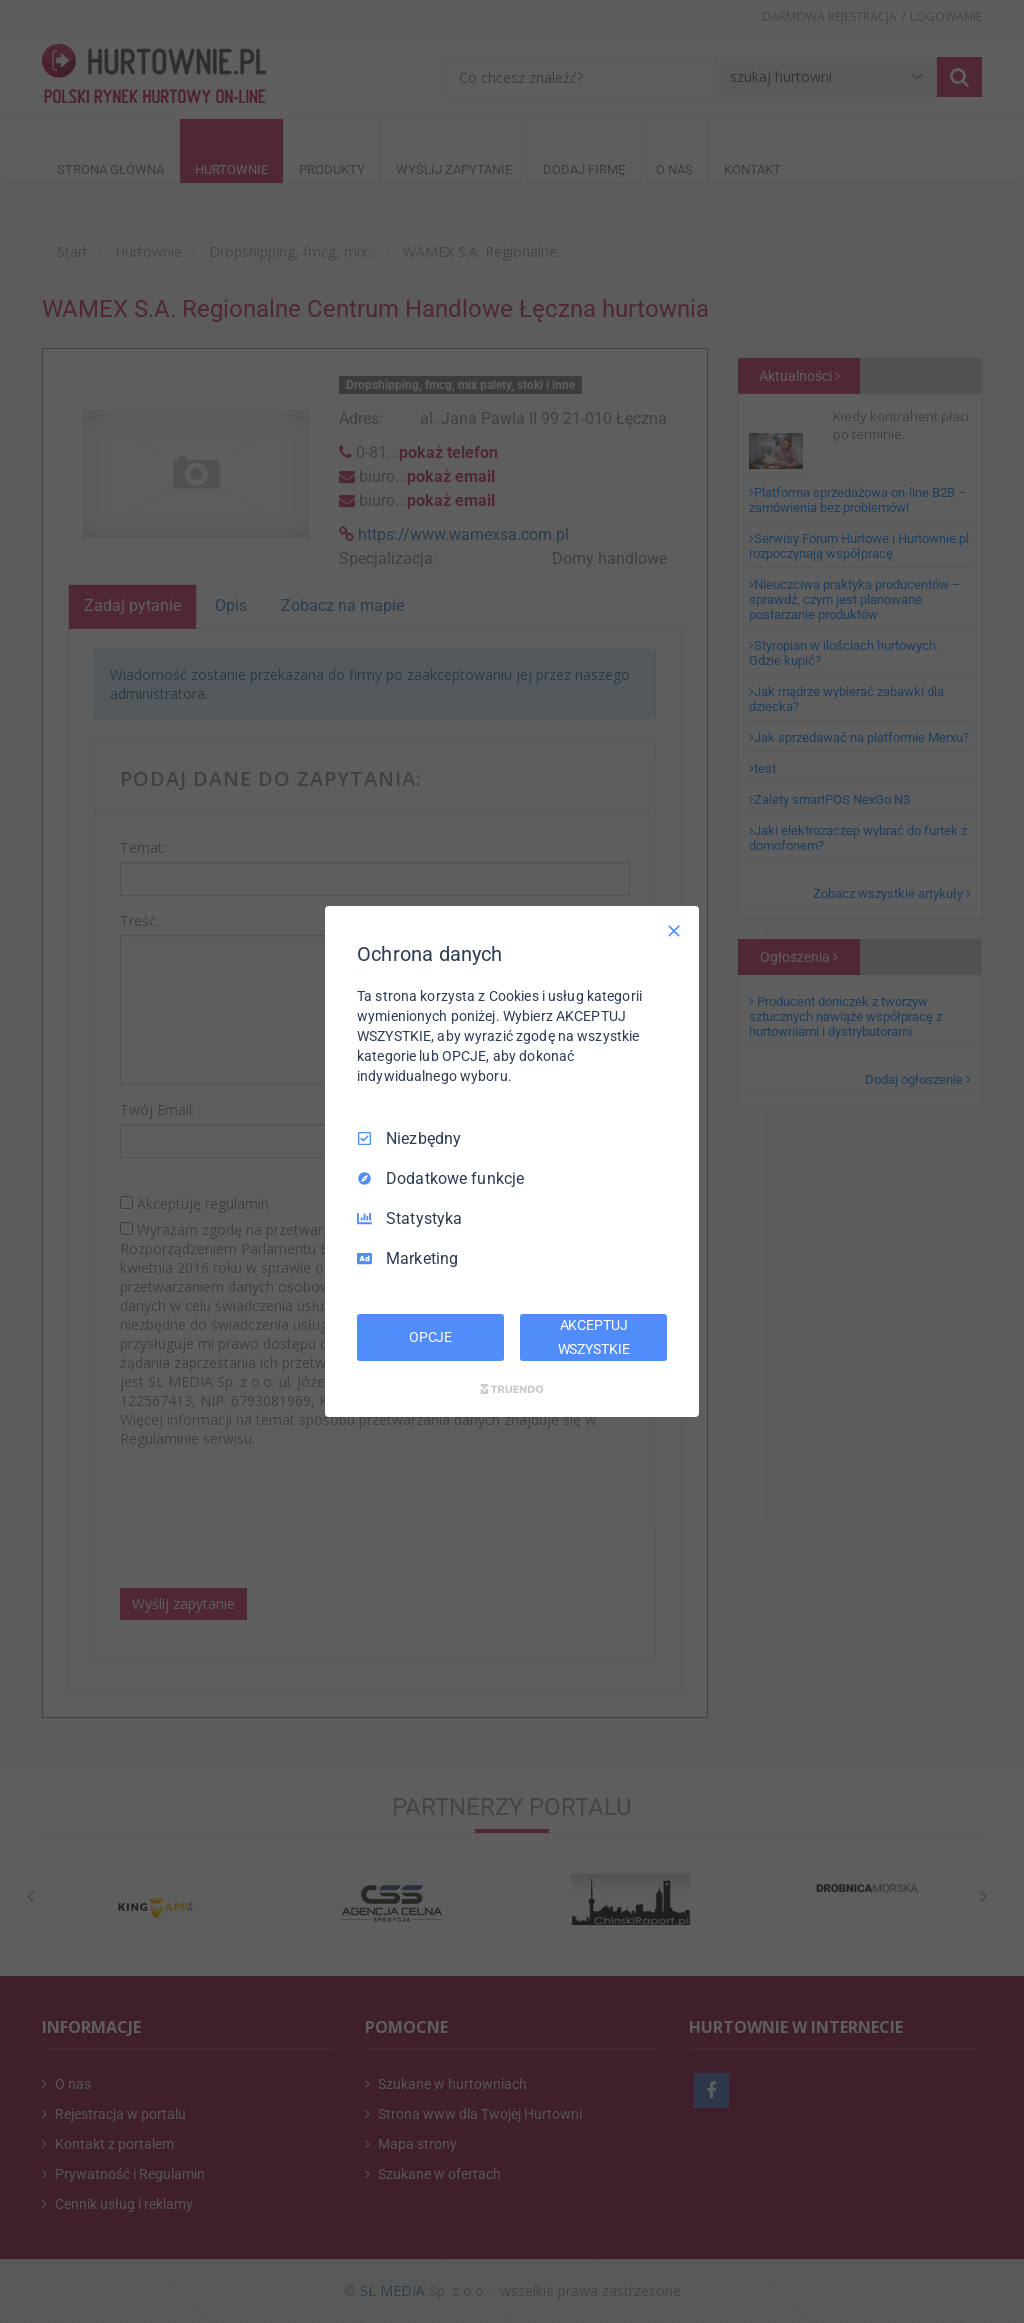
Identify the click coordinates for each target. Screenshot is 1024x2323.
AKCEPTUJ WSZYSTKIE (594, 1337)
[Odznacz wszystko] (674, 931)
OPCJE (430, 1337)
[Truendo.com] (512, 1389)
